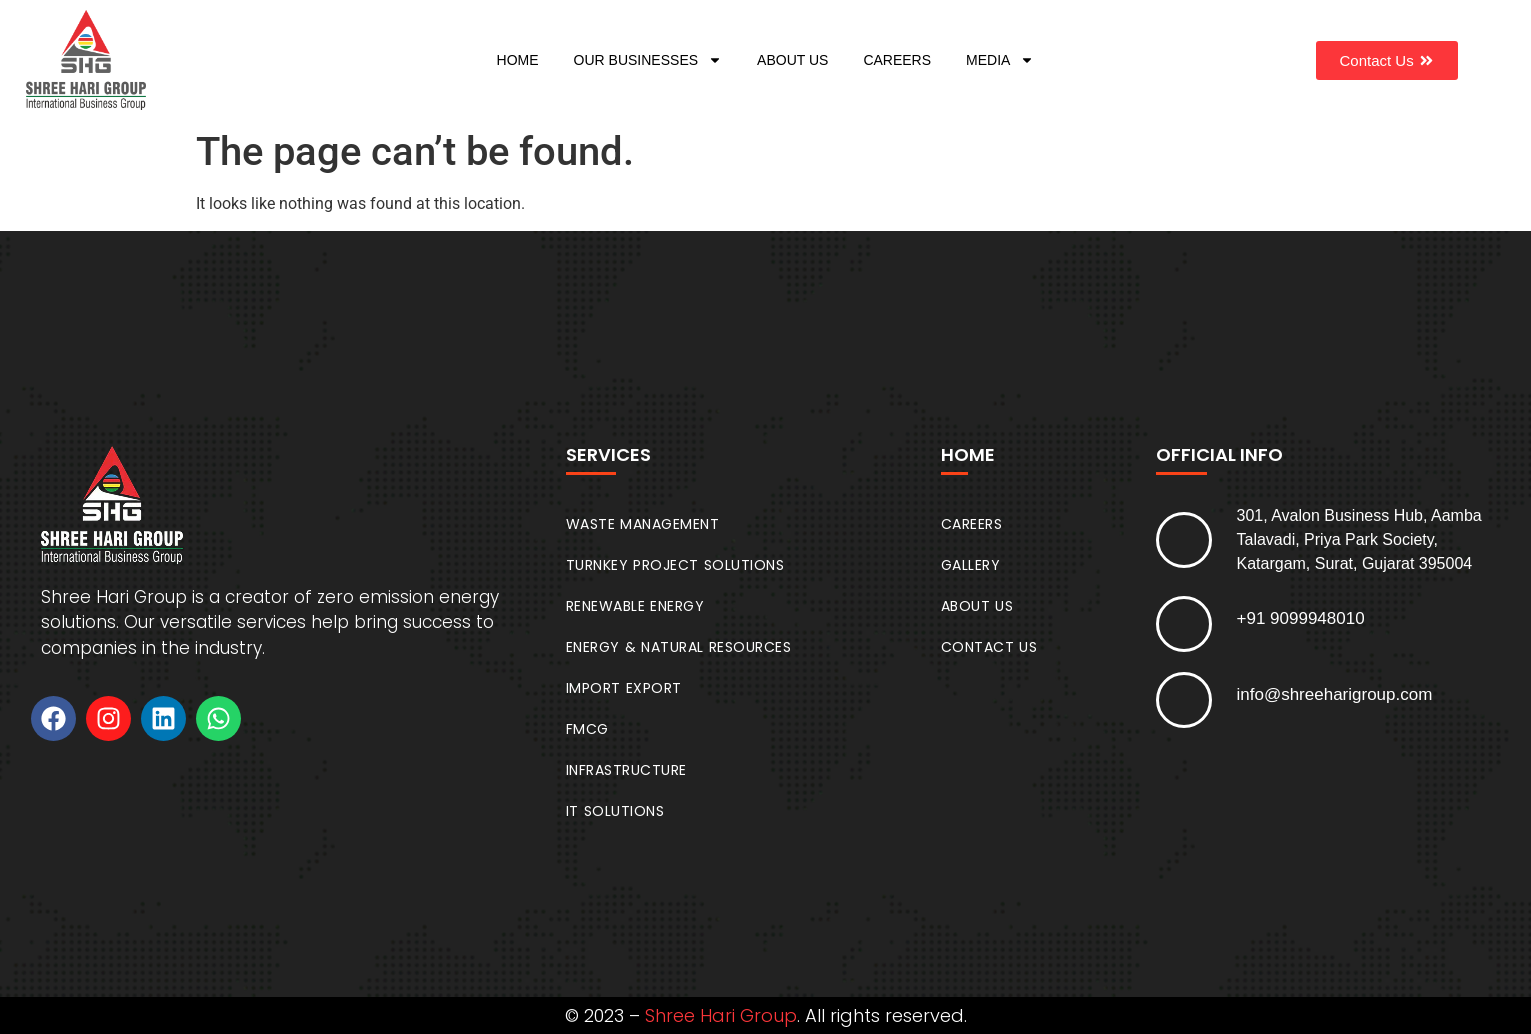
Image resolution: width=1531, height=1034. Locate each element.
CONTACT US (989, 647)
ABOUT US (792, 60)
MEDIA (1000, 60)
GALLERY (971, 565)
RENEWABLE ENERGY (635, 606)
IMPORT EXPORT (624, 688)
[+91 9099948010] (1184, 624)
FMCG (587, 729)
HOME (518, 60)
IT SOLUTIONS (615, 811)
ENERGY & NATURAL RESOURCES (679, 647)
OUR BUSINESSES (648, 60)
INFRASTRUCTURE (626, 770)
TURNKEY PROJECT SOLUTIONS (675, 565)
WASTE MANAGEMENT (643, 524)
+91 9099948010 (1301, 618)
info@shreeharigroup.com (1335, 694)
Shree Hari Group (721, 1015)
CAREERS (897, 60)
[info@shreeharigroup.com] (1184, 700)
